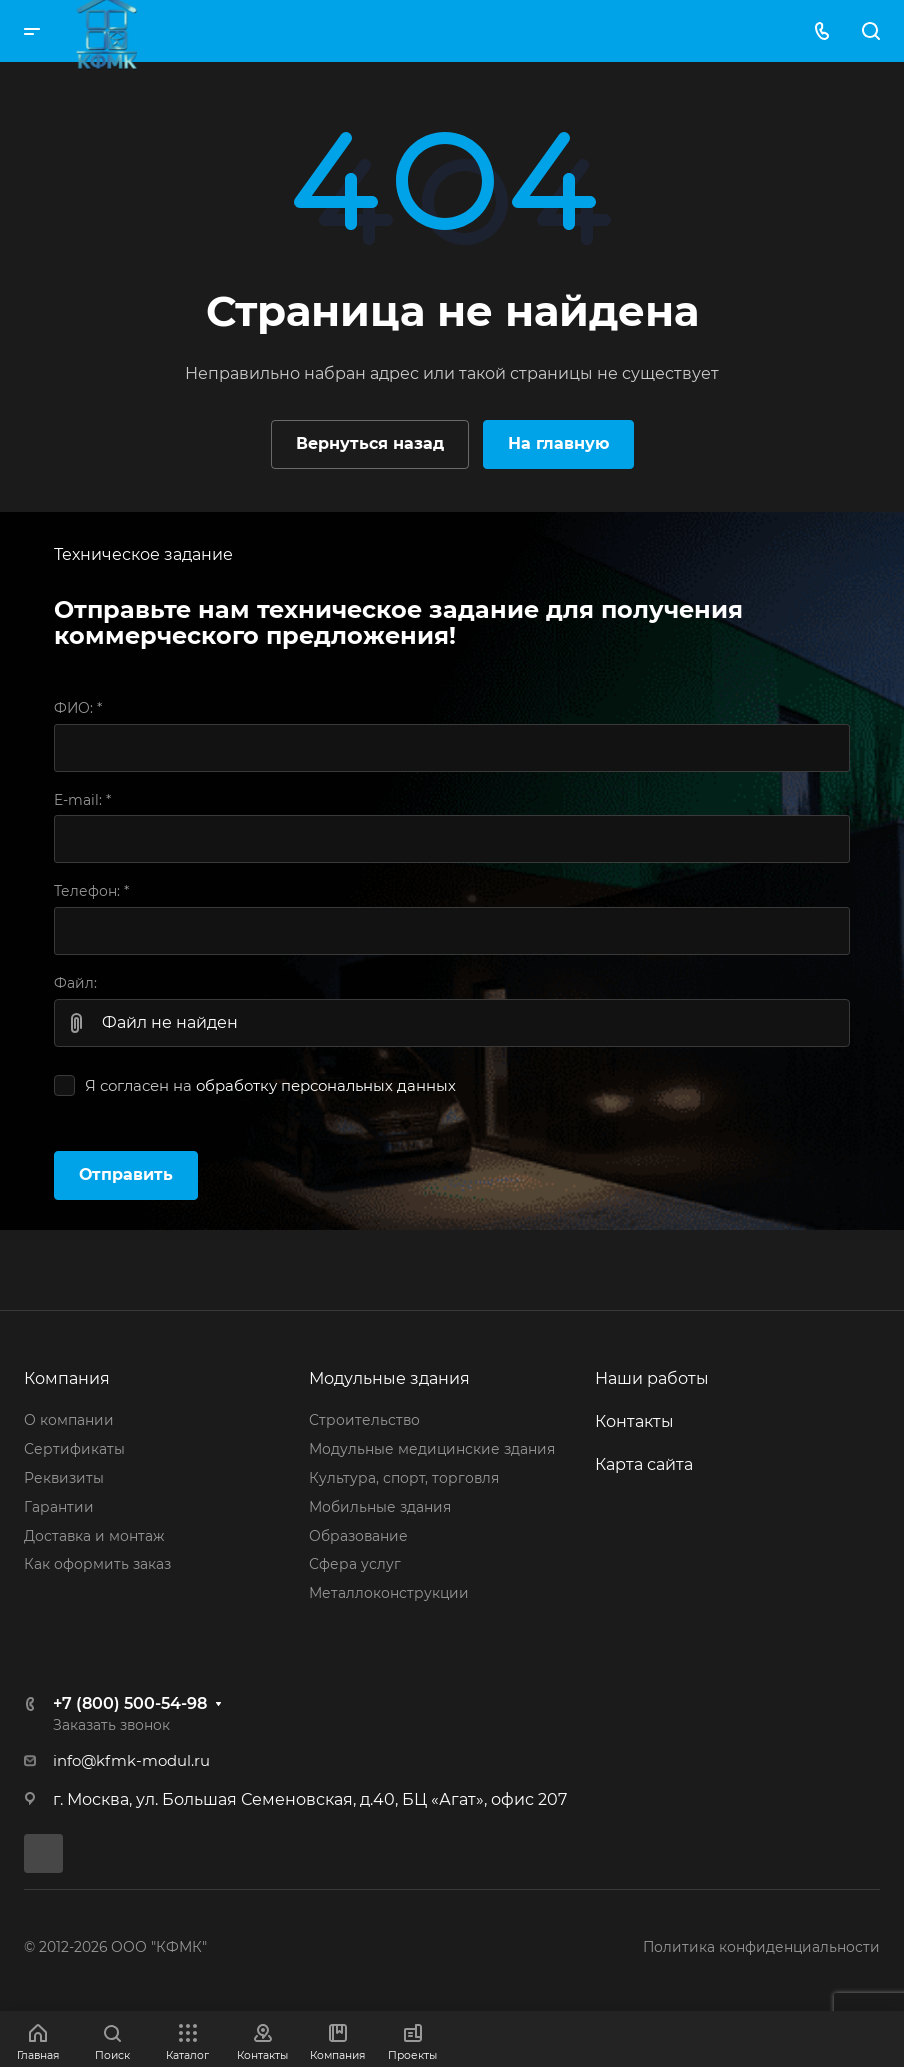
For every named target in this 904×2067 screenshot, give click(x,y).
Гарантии (59, 1507)
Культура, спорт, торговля (404, 1478)
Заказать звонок (111, 1725)
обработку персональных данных (326, 1086)
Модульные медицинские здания (432, 1449)
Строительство (364, 1420)
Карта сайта (644, 1464)
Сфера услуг (355, 1564)
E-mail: (82, 800)
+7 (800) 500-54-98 (130, 1703)
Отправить (126, 1174)
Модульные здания (389, 1378)
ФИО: (78, 708)
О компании (69, 1420)
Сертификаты (74, 1449)
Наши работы (652, 1378)
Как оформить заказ (97, 1564)
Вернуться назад (370, 443)
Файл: (75, 983)
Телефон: (91, 891)
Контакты (634, 1421)
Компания (67, 1378)
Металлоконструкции (389, 1593)
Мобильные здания (380, 1507)
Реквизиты (64, 1478)
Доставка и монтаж (94, 1536)
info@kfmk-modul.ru (131, 1761)
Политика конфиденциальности (761, 1947)
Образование (358, 1536)
